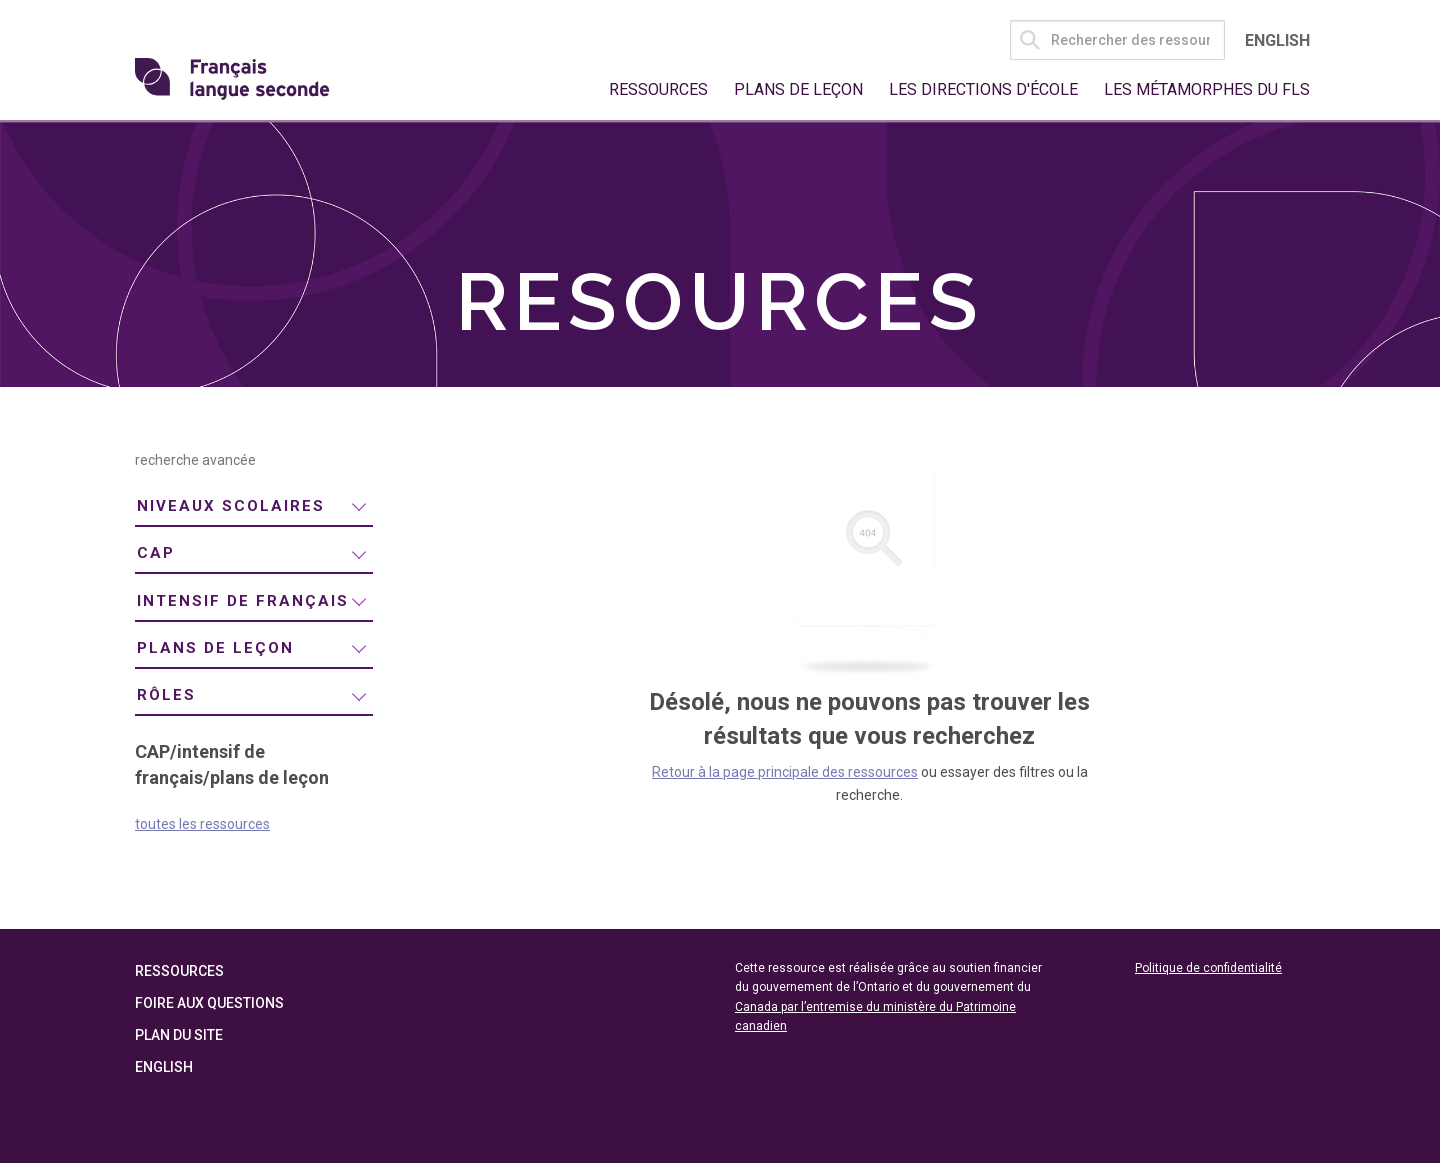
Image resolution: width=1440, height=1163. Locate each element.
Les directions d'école (983, 89)
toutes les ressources (202, 824)
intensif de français (243, 601)
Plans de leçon (798, 89)
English (1277, 40)
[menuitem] (254, 507)
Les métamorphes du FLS (1207, 89)
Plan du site (179, 1035)
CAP (156, 553)
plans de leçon (215, 648)
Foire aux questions (209, 1003)
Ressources (658, 89)
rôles (166, 695)
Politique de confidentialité (1208, 968)
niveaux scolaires (231, 506)
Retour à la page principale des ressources (785, 772)
